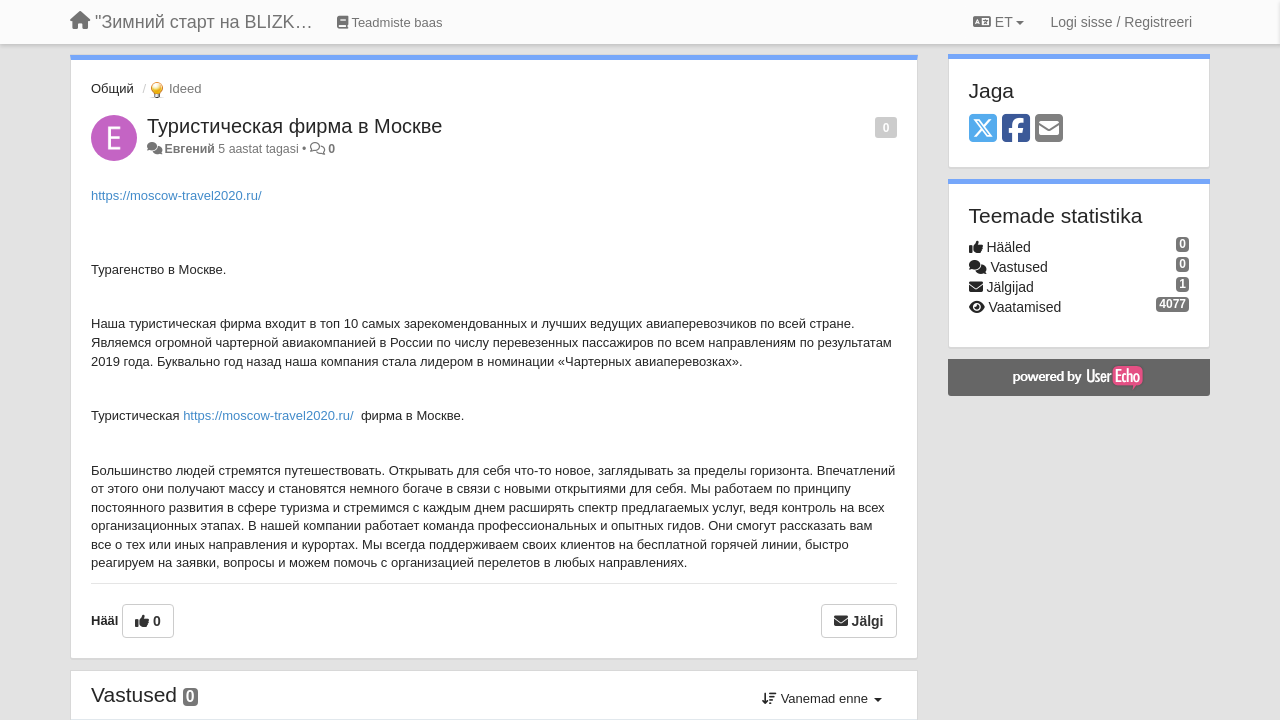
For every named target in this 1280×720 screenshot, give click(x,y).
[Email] (1049, 129)
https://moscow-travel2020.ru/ (176, 195)
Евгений (189, 149)
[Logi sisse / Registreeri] (1121, 22)
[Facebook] (1016, 129)
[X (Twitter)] (983, 129)
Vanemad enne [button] (821, 698)
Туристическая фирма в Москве (294, 126)
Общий (112, 88)
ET (998, 22)
